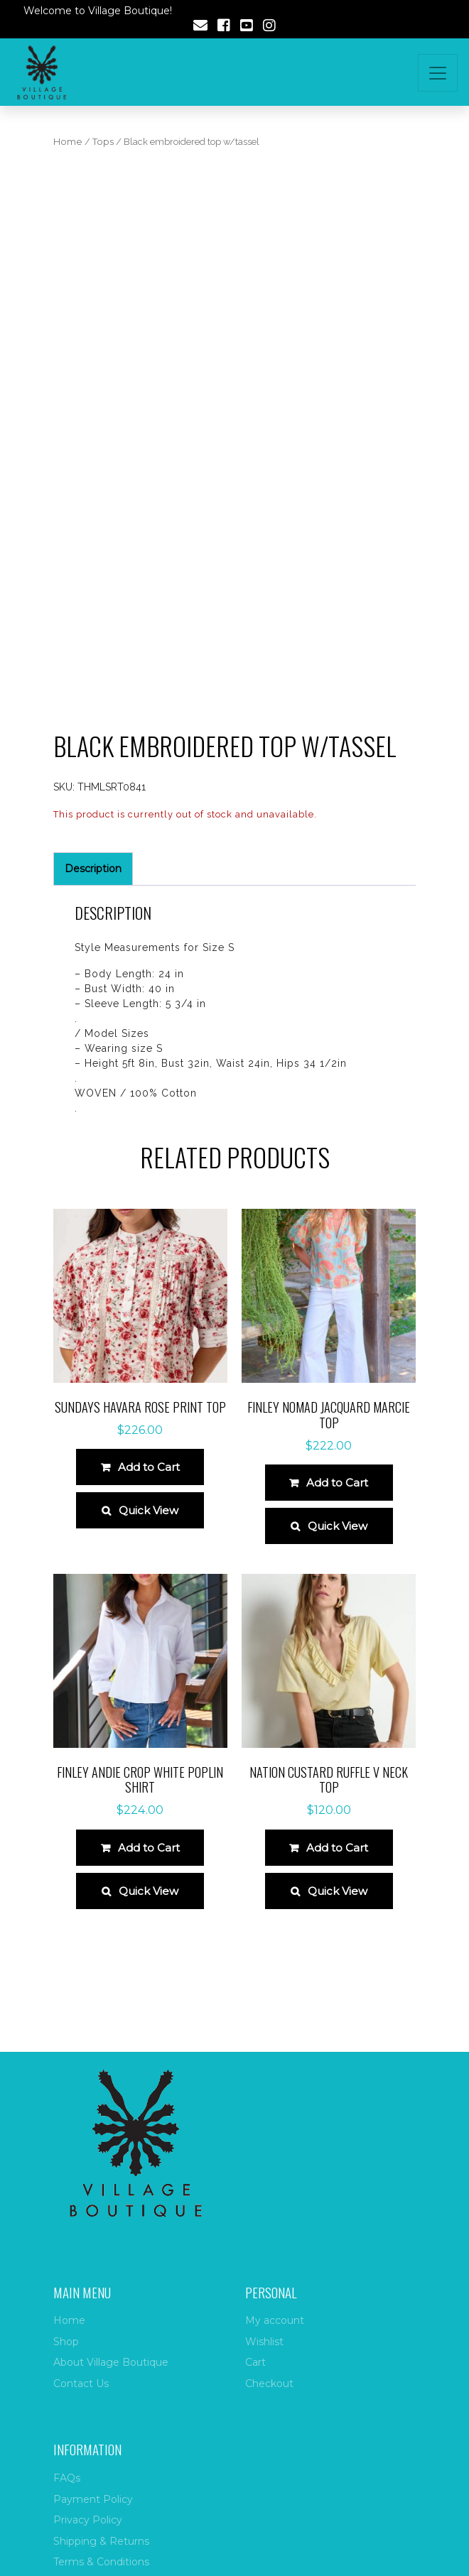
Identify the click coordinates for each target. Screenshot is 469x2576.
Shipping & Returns (101, 2541)
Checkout (269, 2383)
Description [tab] (93, 868)
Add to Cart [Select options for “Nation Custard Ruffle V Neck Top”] (337, 1847)
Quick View (148, 1510)
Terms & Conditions (101, 2561)
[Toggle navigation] (438, 73)
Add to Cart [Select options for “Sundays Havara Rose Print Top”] (149, 1467)
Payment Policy (93, 2499)
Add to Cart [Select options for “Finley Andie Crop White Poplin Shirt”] (149, 1847)
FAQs (66, 2478)
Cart (255, 2362)
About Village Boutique (110, 2362)
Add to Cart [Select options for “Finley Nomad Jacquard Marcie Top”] (337, 1482)
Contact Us (81, 2383)
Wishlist (264, 2341)
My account (274, 2320)
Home (67, 141)
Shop (66, 2341)
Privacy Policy (87, 2519)
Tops (103, 141)
